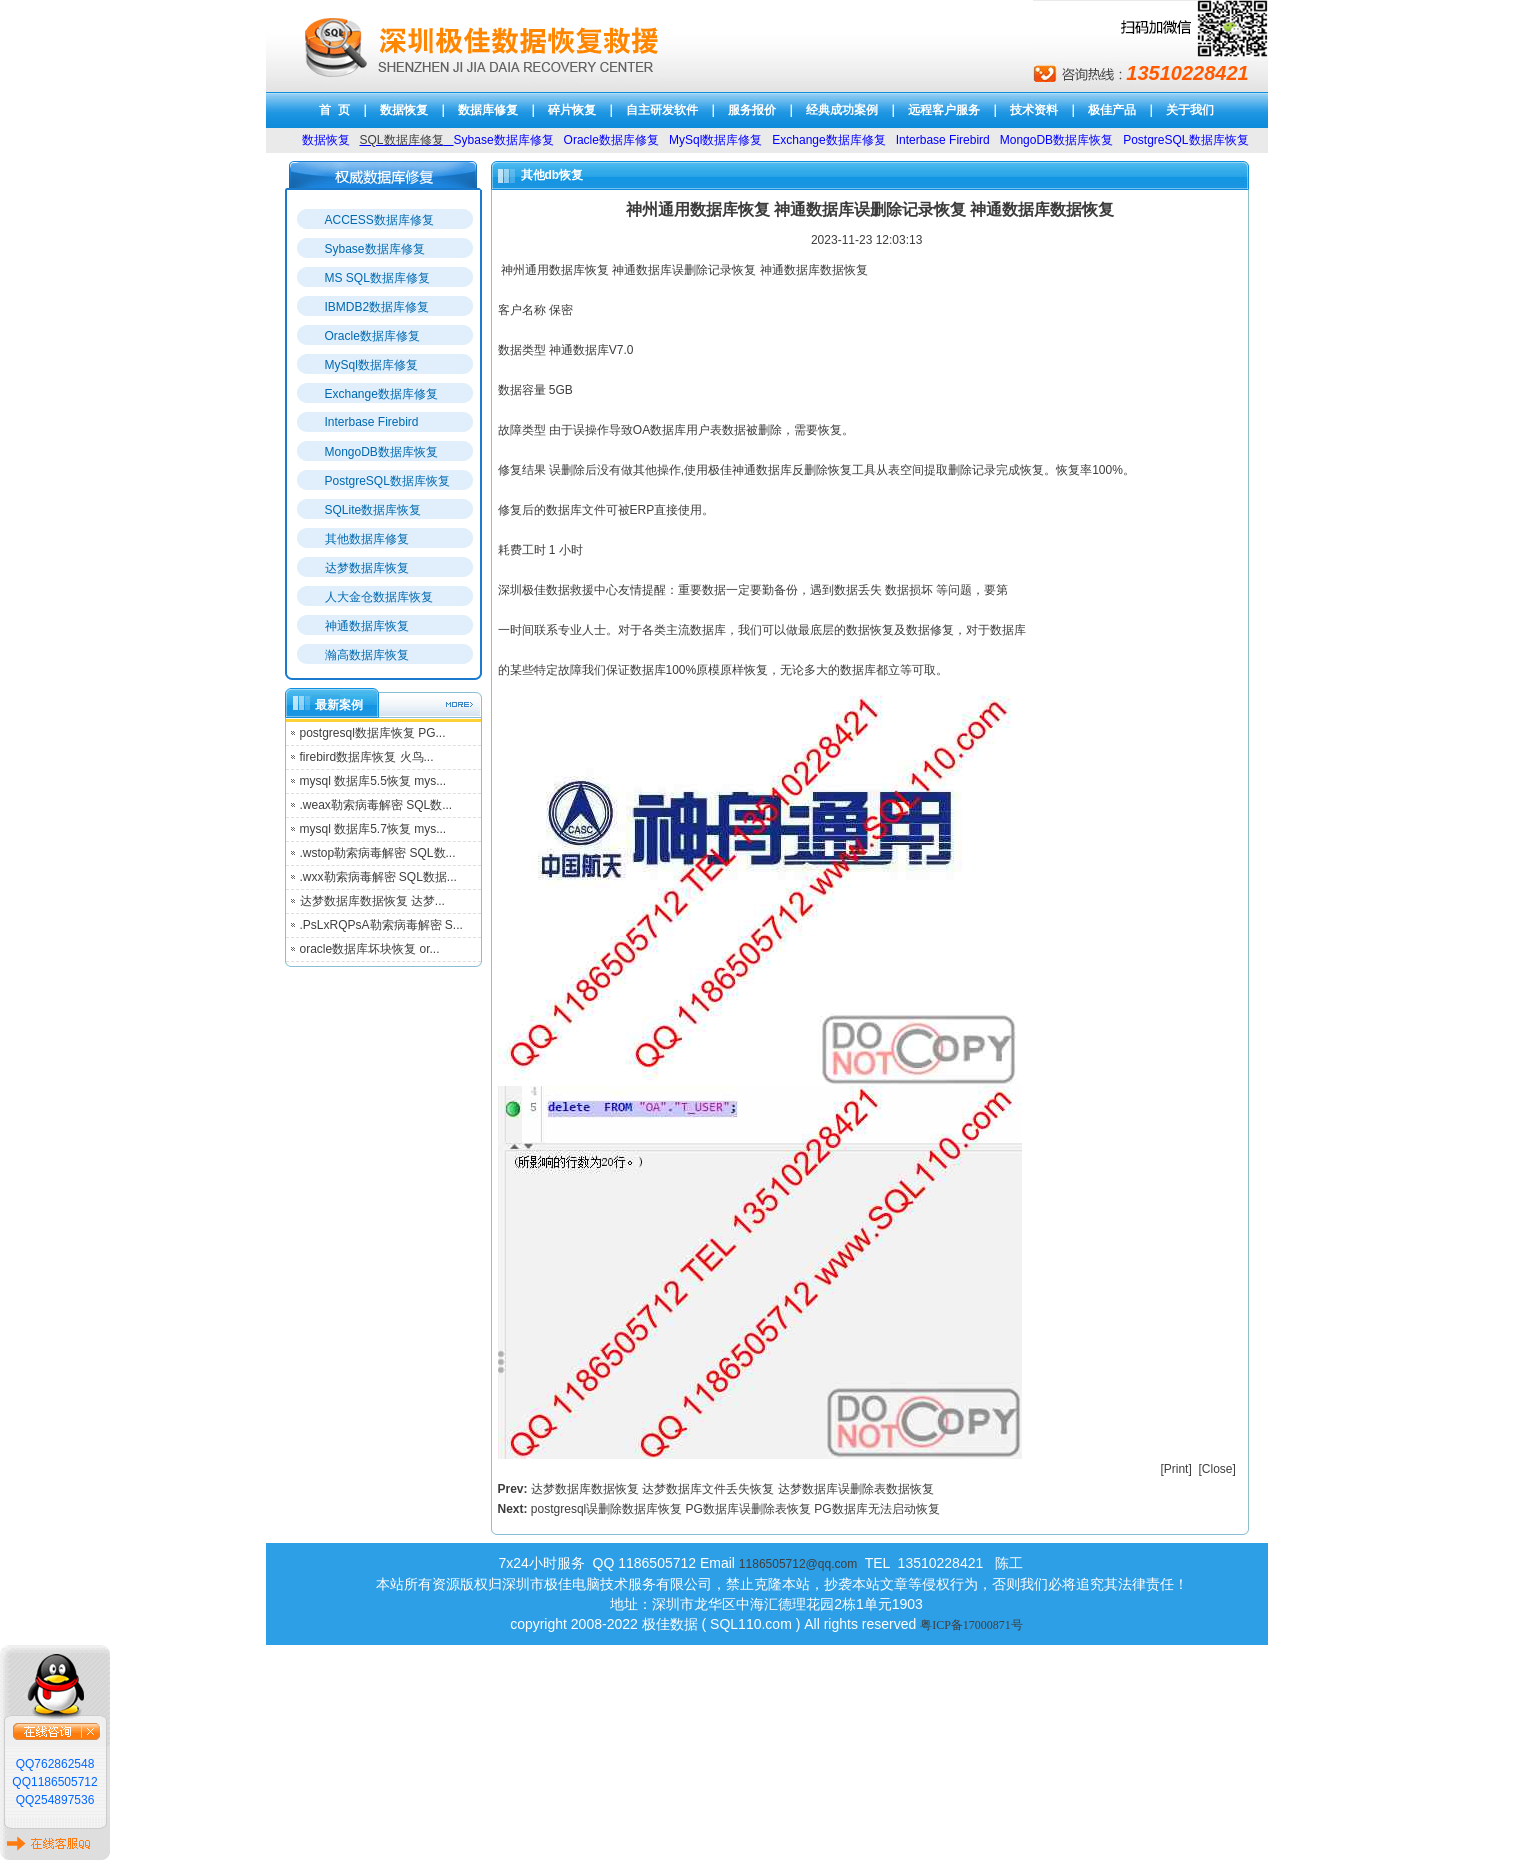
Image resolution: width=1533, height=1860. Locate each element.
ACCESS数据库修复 (379, 220)
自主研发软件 (662, 110)
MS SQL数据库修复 (377, 278)
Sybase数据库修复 (375, 249)
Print (1176, 1469)
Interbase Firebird (372, 422)
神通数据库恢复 (367, 626)
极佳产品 (1112, 110)
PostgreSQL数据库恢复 (387, 481)
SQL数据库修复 (402, 140)
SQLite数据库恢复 (373, 510)
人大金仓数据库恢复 (379, 597)
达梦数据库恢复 (367, 568)
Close (1217, 1469)
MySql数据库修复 (371, 365)
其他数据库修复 (367, 539)
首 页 (334, 110)
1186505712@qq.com (798, 1564)
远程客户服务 (944, 110)
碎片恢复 (572, 110)
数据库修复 (488, 110)
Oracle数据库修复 (372, 336)
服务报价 (752, 110)
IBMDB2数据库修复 (377, 307)
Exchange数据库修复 (381, 394)
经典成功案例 (842, 110)
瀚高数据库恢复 (367, 655)
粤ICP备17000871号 (971, 1625)
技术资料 (1034, 110)
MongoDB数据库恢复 (381, 452)
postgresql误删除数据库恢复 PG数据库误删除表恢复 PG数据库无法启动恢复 (735, 1509)
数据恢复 (404, 110)
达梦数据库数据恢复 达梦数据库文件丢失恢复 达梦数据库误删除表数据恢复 (732, 1489)
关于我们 (1190, 110)
